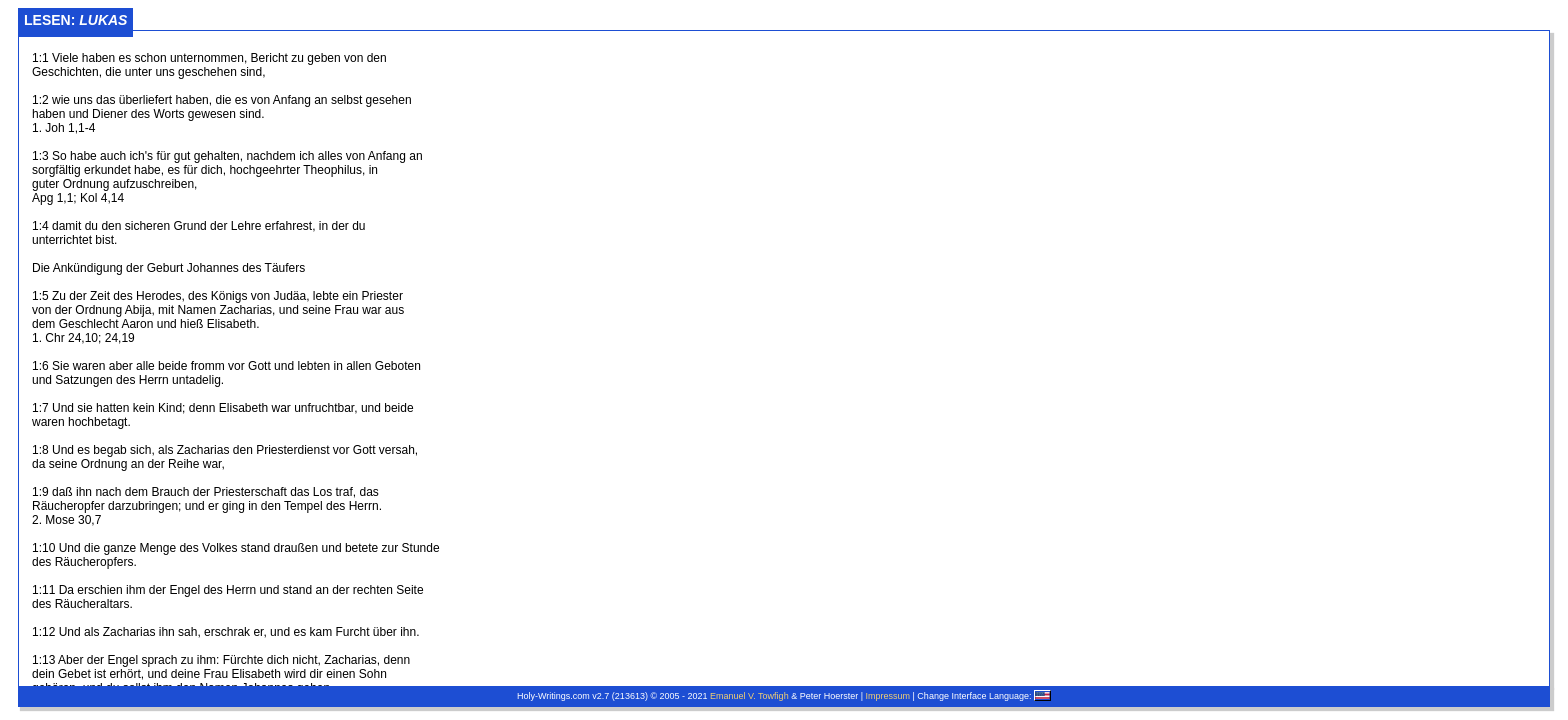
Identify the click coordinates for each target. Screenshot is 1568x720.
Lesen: (75, 20)
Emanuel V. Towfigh (749, 696)
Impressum (888, 696)
